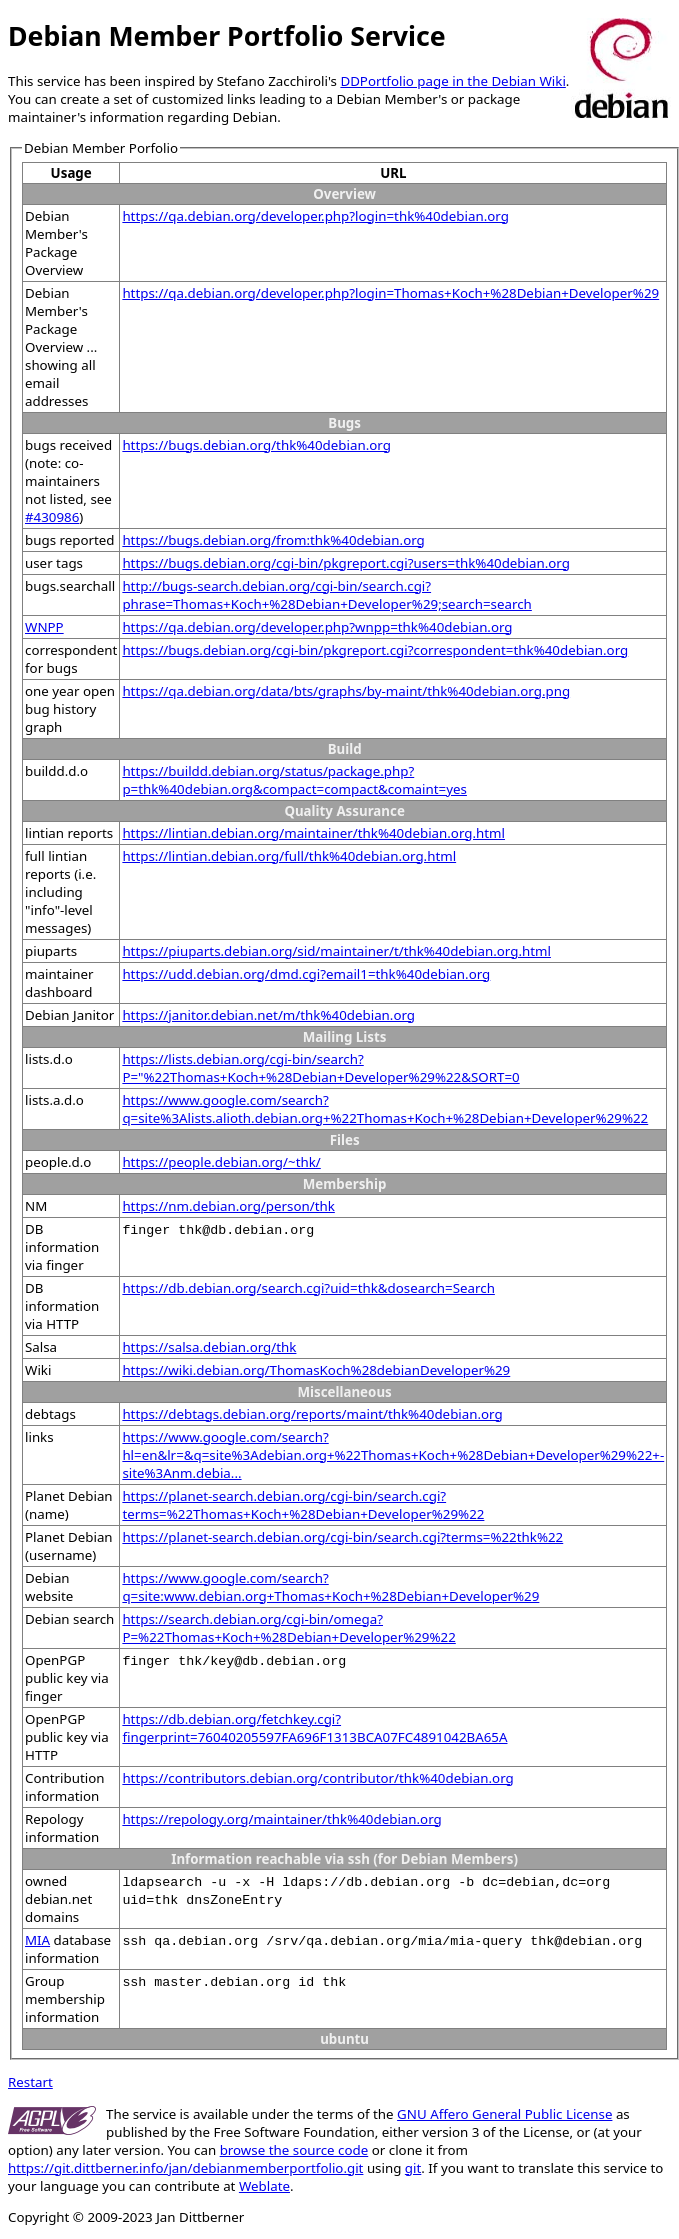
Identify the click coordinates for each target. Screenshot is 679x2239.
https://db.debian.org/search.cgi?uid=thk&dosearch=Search (308, 1288)
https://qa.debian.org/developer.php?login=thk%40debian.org (315, 216)
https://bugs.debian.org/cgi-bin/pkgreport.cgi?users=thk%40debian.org (346, 563)
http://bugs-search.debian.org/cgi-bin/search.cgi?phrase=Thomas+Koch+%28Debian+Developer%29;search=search (326, 595)
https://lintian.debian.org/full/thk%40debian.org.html (289, 856)
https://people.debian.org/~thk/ (221, 1162)
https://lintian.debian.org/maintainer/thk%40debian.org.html (313, 833)
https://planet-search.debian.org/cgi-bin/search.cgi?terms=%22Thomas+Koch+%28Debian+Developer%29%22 (303, 1505)
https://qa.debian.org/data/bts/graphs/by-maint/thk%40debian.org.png (346, 691)
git (413, 2168)
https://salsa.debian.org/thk (209, 1347)
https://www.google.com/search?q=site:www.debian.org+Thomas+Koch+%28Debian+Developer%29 (330, 1587)
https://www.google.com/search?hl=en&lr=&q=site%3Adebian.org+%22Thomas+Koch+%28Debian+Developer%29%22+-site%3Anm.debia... (393, 1455)
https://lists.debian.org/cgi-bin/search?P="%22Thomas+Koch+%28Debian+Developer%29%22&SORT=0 (320, 1068)
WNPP (44, 627)
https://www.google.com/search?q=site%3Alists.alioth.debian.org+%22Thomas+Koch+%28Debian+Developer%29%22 (385, 1109)
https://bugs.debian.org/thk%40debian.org (256, 445)
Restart (30, 2082)
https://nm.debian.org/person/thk (228, 1206)
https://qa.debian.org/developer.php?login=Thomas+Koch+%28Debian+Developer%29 (390, 293)
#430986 (52, 517)
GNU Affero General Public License (504, 2114)
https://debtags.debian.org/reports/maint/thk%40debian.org (312, 1414)
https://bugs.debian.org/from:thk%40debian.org (273, 540)
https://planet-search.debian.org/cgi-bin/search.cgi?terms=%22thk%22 (342, 1537)
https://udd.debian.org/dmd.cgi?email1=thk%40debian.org (306, 974)
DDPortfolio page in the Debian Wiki (452, 81)
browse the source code (294, 2150)
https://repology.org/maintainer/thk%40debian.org (281, 1819)
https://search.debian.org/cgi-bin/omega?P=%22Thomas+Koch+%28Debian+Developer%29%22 (288, 1628)
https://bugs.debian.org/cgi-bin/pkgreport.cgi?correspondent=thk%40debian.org (375, 650)
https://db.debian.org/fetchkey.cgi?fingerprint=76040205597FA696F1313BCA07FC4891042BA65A (314, 1728)
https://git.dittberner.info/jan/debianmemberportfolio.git (185, 2168)
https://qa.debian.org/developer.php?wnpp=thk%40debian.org (317, 627)
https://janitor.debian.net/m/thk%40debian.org (268, 1015)
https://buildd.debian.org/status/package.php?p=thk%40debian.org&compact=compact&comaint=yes (294, 780)
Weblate (264, 2186)
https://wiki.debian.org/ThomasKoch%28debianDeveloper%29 (316, 1370)
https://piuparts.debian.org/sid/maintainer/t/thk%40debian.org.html (336, 951)
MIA (37, 1940)
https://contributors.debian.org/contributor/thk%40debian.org (317, 1778)
